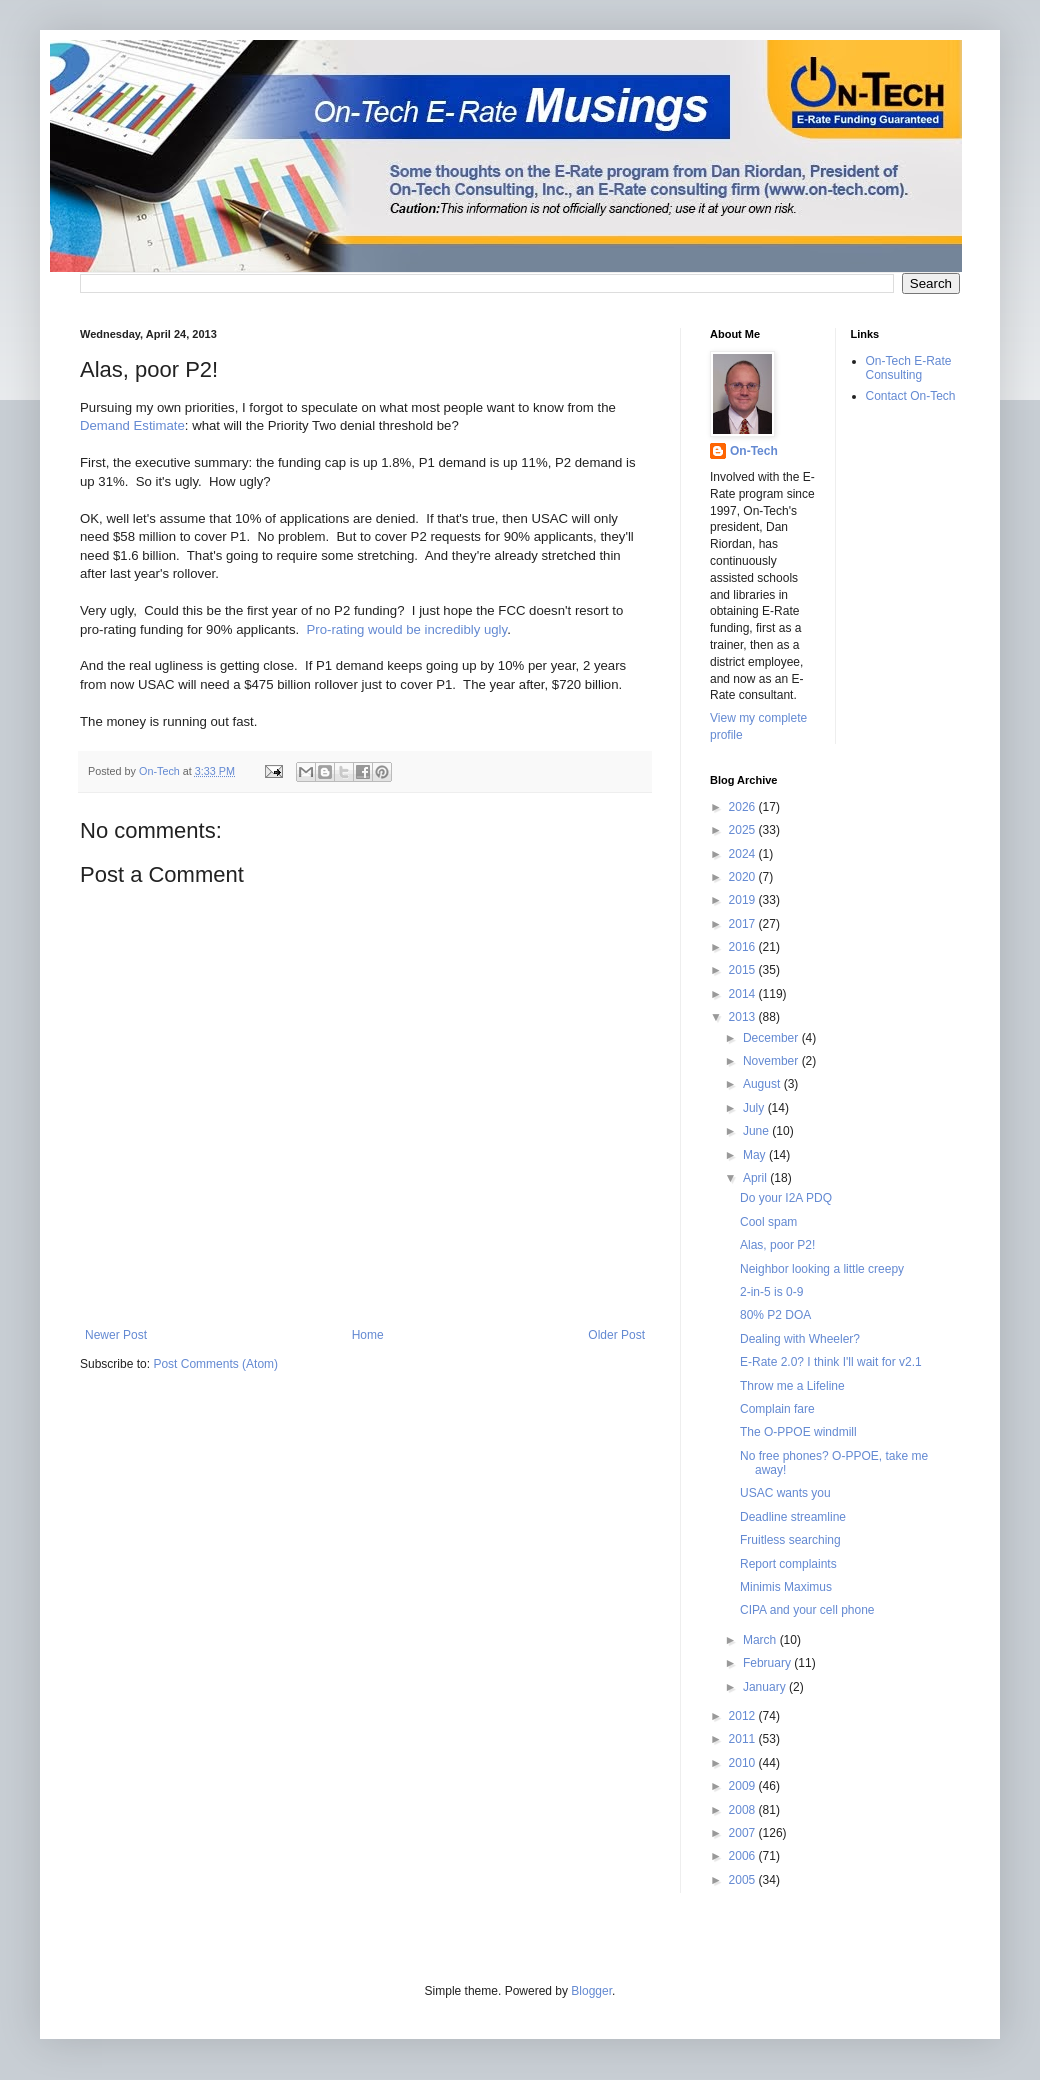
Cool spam (768, 1222)
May (756, 1155)
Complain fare (777, 1409)
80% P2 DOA (775, 1315)
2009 (744, 1786)
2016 (744, 947)
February (768, 1663)
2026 (744, 807)
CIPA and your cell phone (807, 1610)
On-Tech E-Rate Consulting (909, 368)
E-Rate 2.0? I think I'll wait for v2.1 (831, 1362)
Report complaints (788, 1564)
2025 (744, 830)
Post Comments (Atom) (215, 1364)
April (756, 1178)
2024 (744, 854)
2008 (744, 1810)
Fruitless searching (790, 1540)
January (766, 1687)
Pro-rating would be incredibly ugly (407, 629)
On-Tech (754, 451)
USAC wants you (785, 1493)
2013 (744, 1017)
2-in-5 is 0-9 (771, 1292)
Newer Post (116, 1335)
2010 (744, 1763)
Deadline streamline (793, 1517)
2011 (744, 1739)
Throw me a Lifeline (792, 1386)
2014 (744, 994)
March (761, 1640)
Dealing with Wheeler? (800, 1339)
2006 (744, 1856)
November (772, 1061)
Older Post (616, 1335)
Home (368, 1335)
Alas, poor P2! (777, 1245)
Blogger (591, 1991)
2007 (744, 1833)
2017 (744, 924)
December (772, 1038)
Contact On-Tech (911, 396)
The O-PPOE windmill (798, 1432)
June (757, 1131)
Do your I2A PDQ (786, 1198)
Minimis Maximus (786, 1587)
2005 (744, 1880)
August (763, 1084)
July (755, 1108)
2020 (744, 877)
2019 (744, 900)
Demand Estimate (132, 425)
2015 (744, 970)
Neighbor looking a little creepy (822, 1269)
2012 (744, 1716)
